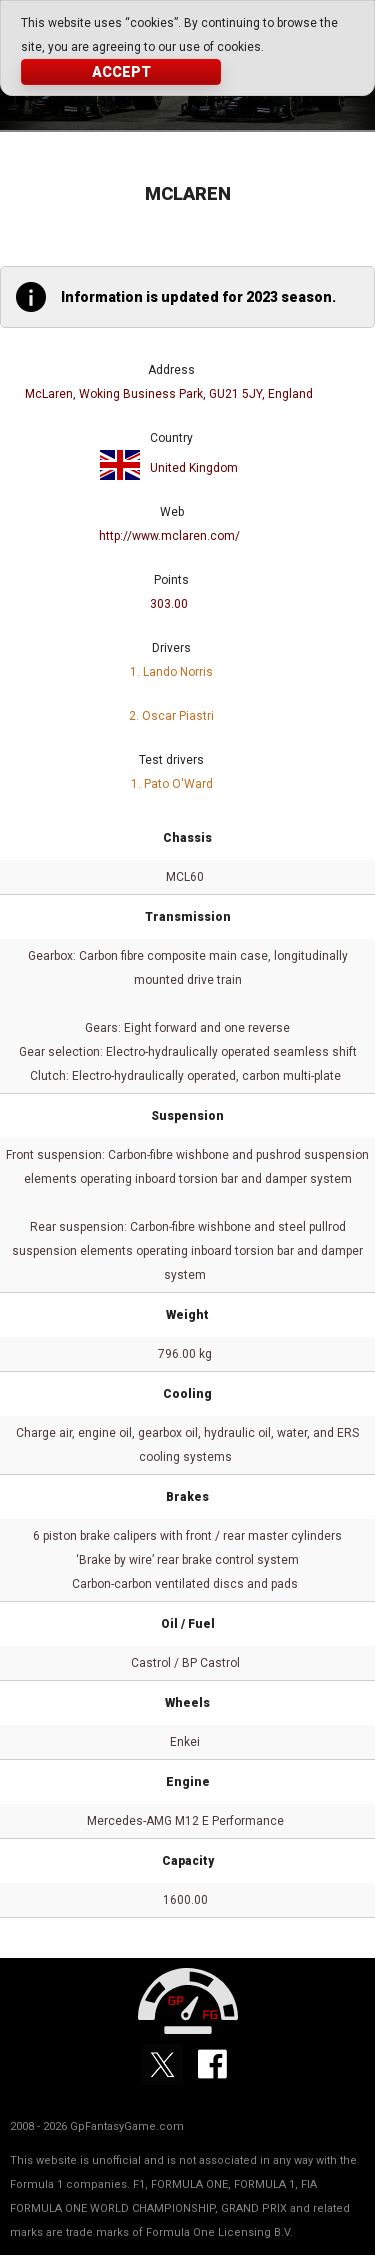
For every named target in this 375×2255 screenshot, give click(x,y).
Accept (121, 72)
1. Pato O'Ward (172, 784)
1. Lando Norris (171, 672)
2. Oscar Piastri (171, 716)
